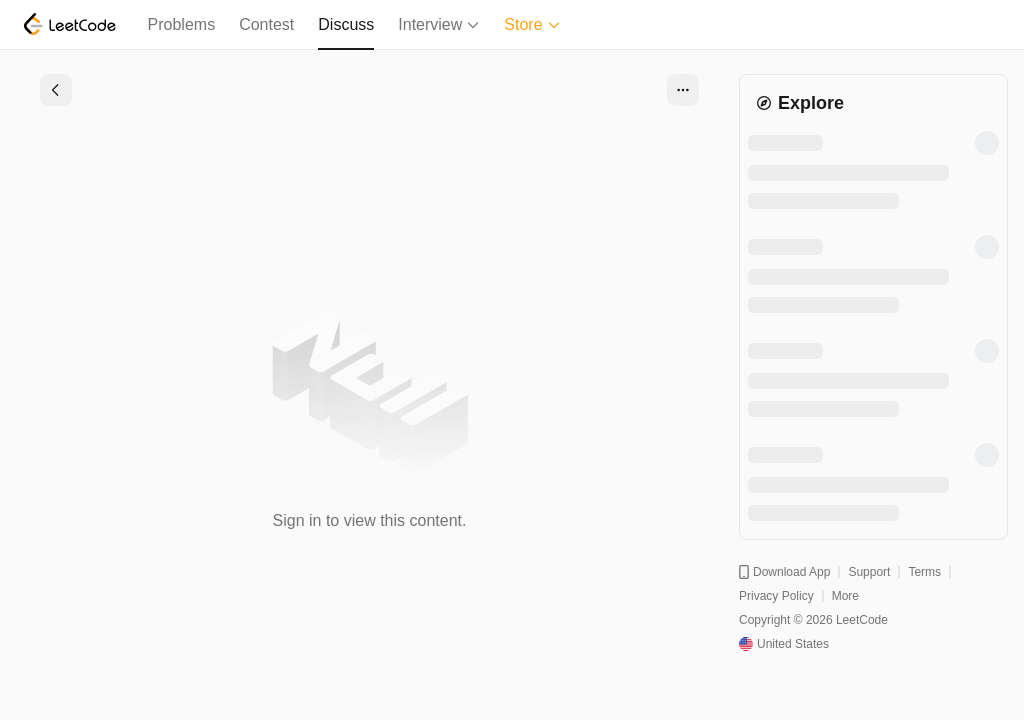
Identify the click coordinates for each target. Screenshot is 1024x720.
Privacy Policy (776, 596)
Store (532, 24)
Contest (266, 24)
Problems (182, 24)
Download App (784, 572)
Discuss (346, 24)
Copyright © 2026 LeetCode (813, 620)
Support (869, 572)
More (845, 596)
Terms (924, 572)
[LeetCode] (70, 24)
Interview (439, 24)
